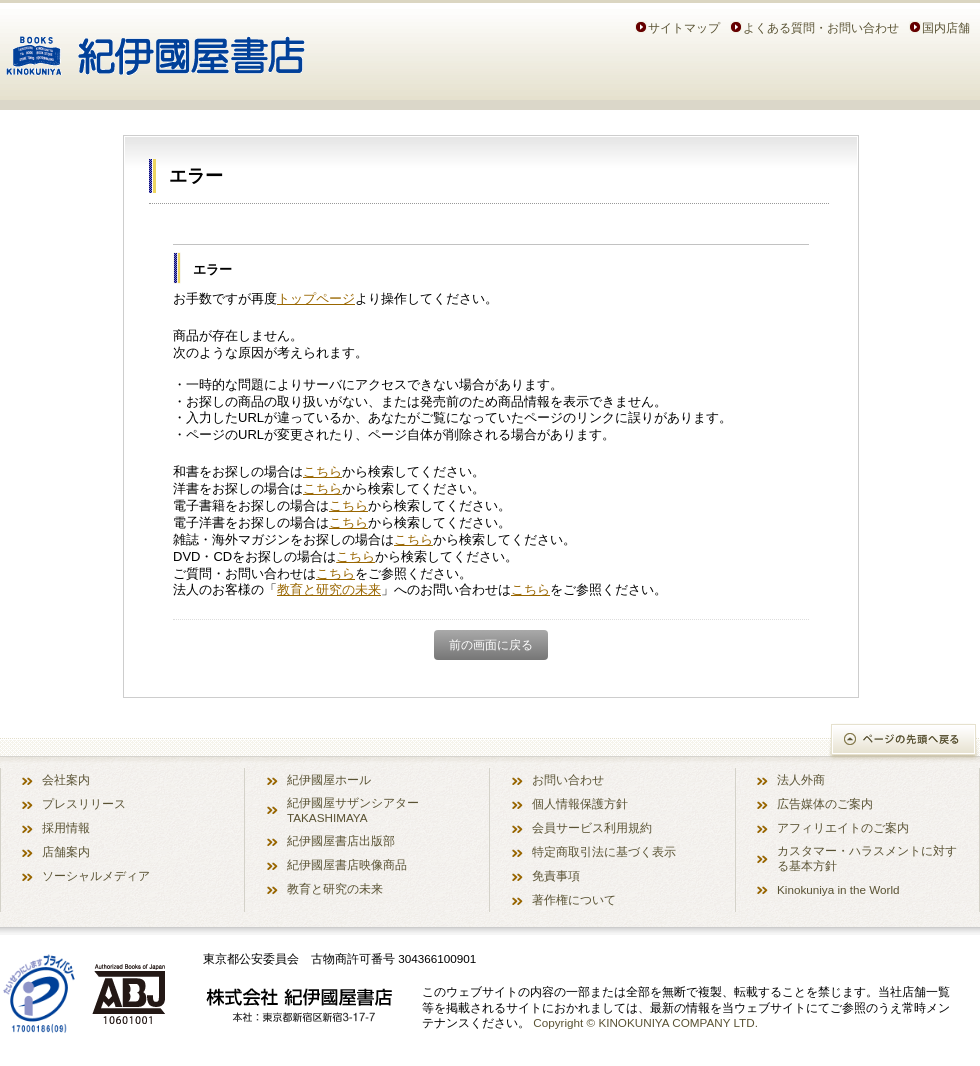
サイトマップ (684, 27)
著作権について (574, 899)
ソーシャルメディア (96, 875)
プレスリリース (84, 803)
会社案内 (66, 779)
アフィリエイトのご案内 (843, 827)
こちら (322, 471)
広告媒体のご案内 (825, 803)
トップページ (316, 298)
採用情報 (66, 827)
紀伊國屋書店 (155, 48)
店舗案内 (66, 851)
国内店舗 (946, 27)
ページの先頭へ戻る (904, 741)
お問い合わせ (568, 779)
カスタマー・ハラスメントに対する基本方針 (867, 858)
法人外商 (801, 779)
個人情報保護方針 (580, 803)
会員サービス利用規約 (592, 827)
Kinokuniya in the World (838, 889)
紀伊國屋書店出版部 (341, 840)
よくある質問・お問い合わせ (821, 27)
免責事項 (556, 875)
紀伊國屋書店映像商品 (347, 864)
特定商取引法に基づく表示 (604, 851)
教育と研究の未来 (329, 589)
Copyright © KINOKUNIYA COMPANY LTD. (645, 1022)
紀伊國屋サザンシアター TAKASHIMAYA (353, 810)
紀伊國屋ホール (329, 779)
